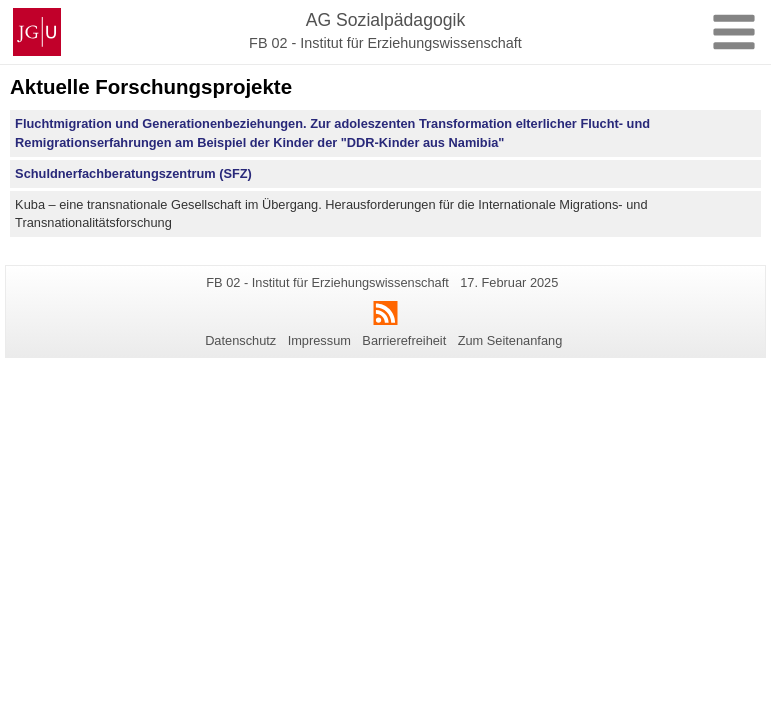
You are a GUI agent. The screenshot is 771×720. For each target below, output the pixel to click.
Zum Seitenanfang (510, 340)
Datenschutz (240, 340)
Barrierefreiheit (404, 340)
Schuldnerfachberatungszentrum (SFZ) (133, 173)
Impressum (319, 340)
